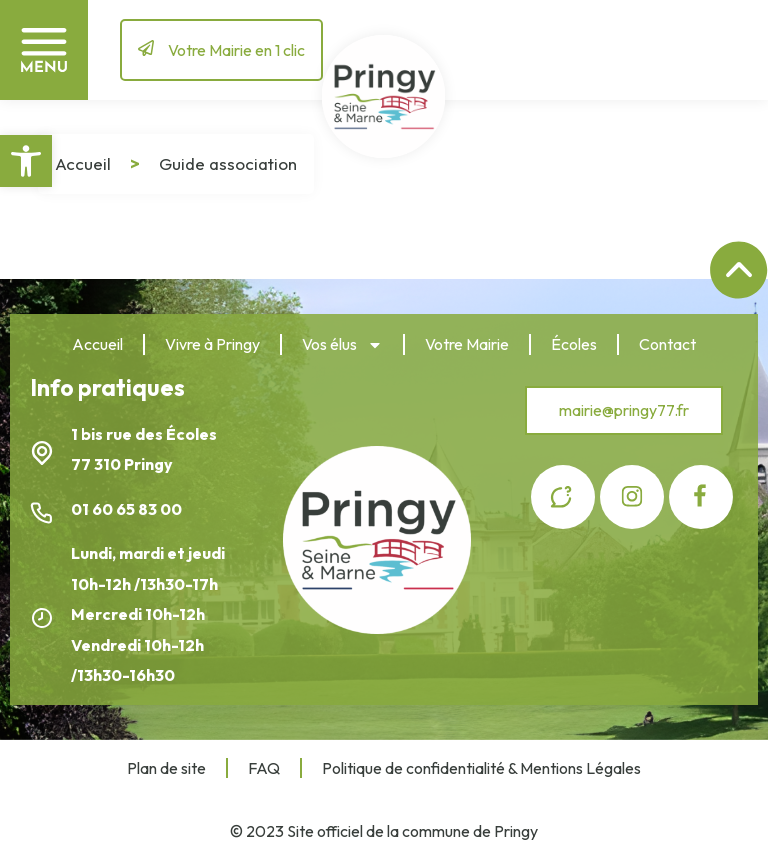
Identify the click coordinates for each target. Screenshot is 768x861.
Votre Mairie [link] (467, 344)
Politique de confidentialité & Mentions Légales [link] (481, 768)
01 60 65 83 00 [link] (128, 509)
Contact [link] (667, 344)
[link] (26, 161)
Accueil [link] (83, 163)
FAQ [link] (264, 768)
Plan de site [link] (166, 768)
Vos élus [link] (342, 345)
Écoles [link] (574, 344)
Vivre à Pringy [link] (212, 344)
